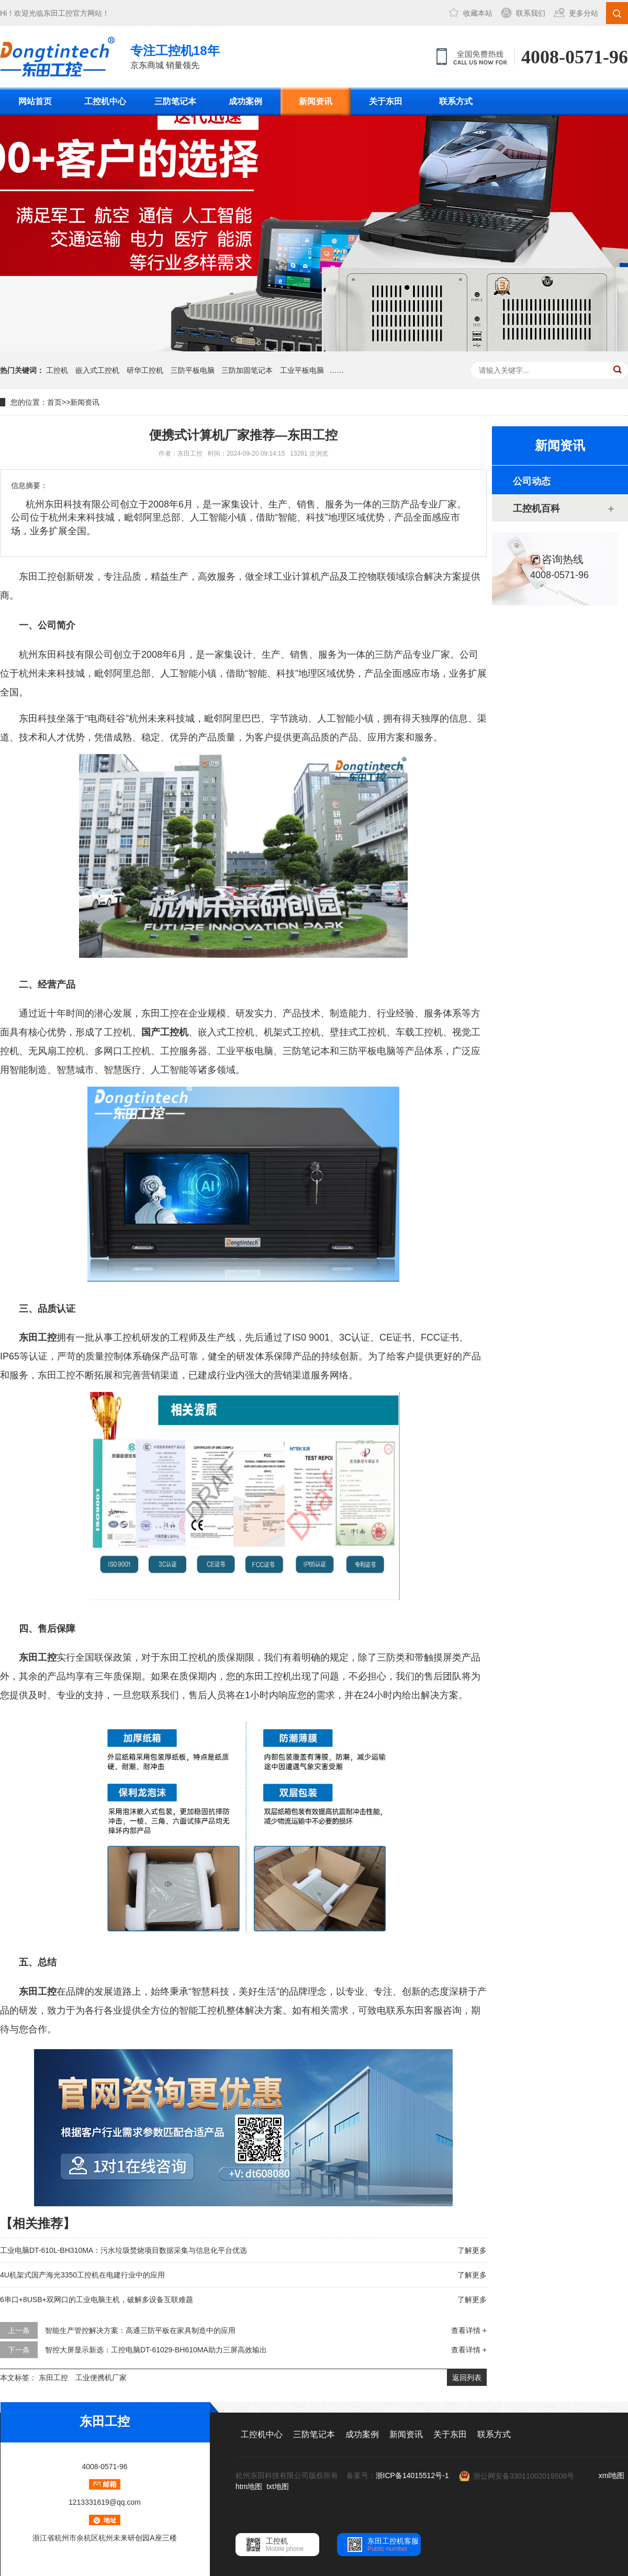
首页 (54, 402)
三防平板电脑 (193, 370)
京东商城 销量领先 (175, 56)
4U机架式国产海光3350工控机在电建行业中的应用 (82, 2275)
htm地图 (249, 2486)
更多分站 (583, 13)
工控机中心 (105, 101)
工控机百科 (536, 508)
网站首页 (35, 101)
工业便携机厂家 (101, 2377)
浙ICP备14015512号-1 (412, 2475)
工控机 (57, 370)
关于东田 (385, 101)
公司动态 (532, 481)
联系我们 (530, 13)
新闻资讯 (315, 101)
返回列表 (466, 2377)
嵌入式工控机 (97, 370)
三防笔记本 (175, 101)
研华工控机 (145, 370)
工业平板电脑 (302, 370)
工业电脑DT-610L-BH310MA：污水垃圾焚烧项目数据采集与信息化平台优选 (123, 2250)
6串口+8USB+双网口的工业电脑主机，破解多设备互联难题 (96, 2299)
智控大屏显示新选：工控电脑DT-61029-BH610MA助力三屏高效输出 (156, 2350)
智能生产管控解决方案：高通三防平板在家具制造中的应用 (140, 2330)
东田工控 (58, 13)
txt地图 (277, 2486)
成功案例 (245, 101)
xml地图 (612, 2475)
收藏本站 (477, 13)
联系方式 (456, 101)
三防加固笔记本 (247, 370)
